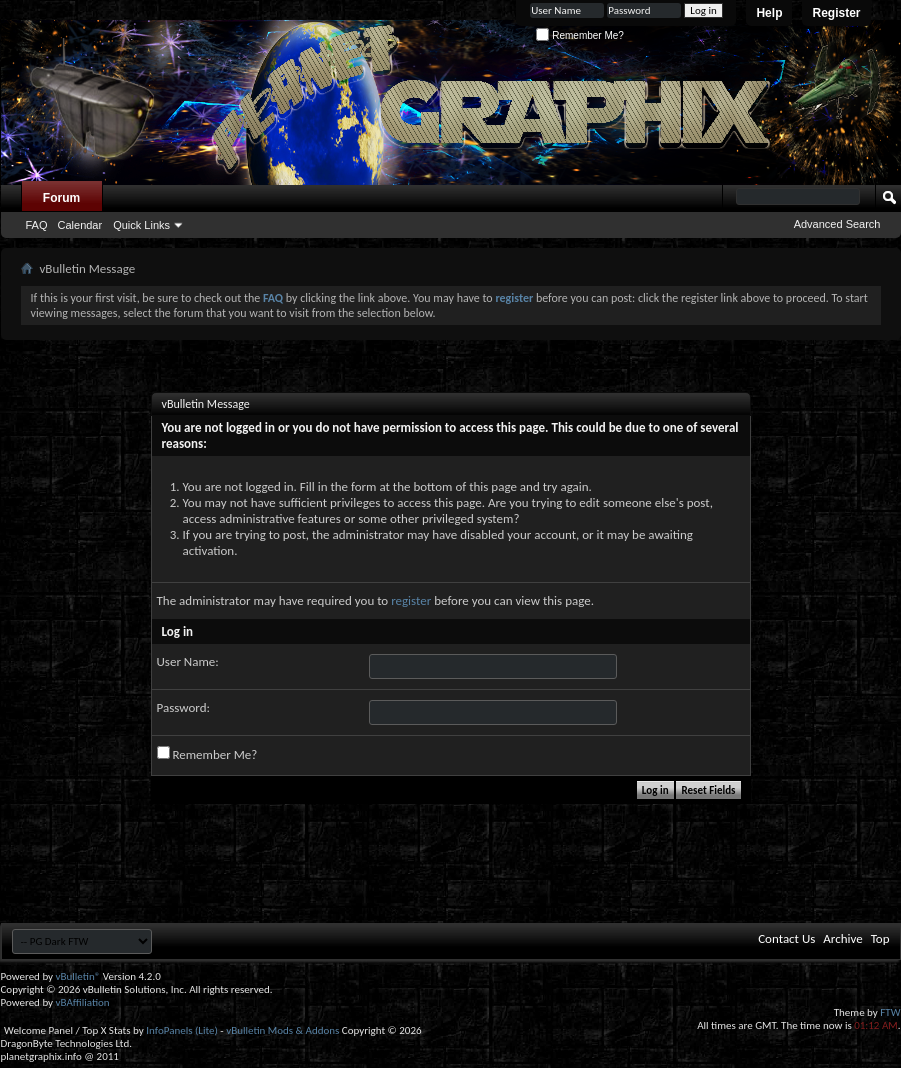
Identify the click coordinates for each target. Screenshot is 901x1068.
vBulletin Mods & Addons (282, 1030)
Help (769, 13)
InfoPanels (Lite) (182, 1030)
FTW (890, 1012)
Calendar (80, 225)
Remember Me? (579, 35)
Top (880, 938)
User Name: (188, 661)
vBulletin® (78, 976)
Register (836, 13)
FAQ (37, 225)
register (411, 600)
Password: (183, 707)
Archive (842, 938)
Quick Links (141, 225)
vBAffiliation (83, 1002)
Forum (61, 198)
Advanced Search (837, 224)
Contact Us (786, 938)
